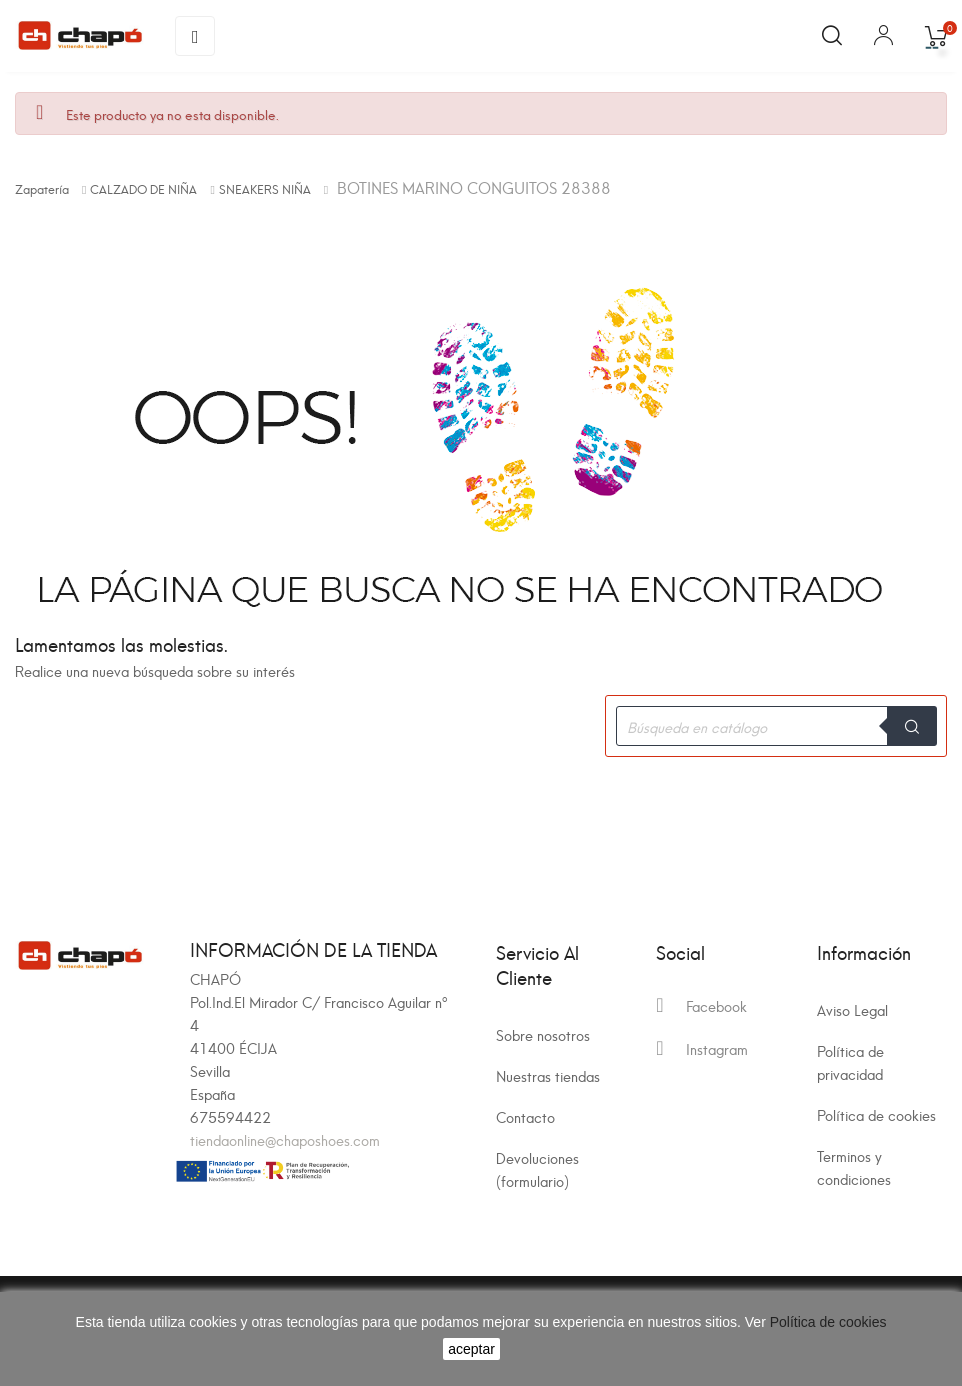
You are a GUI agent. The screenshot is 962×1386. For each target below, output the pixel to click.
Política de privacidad (850, 1062)
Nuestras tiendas (548, 1075)
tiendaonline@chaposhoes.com (285, 1139)
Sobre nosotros (543, 1034)
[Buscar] (776, 726)
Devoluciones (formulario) (537, 1169)
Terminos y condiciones (854, 1167)
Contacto (525, 1116)
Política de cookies (876, 1114)
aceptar (471, 1349)
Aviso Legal (852, 1009)
